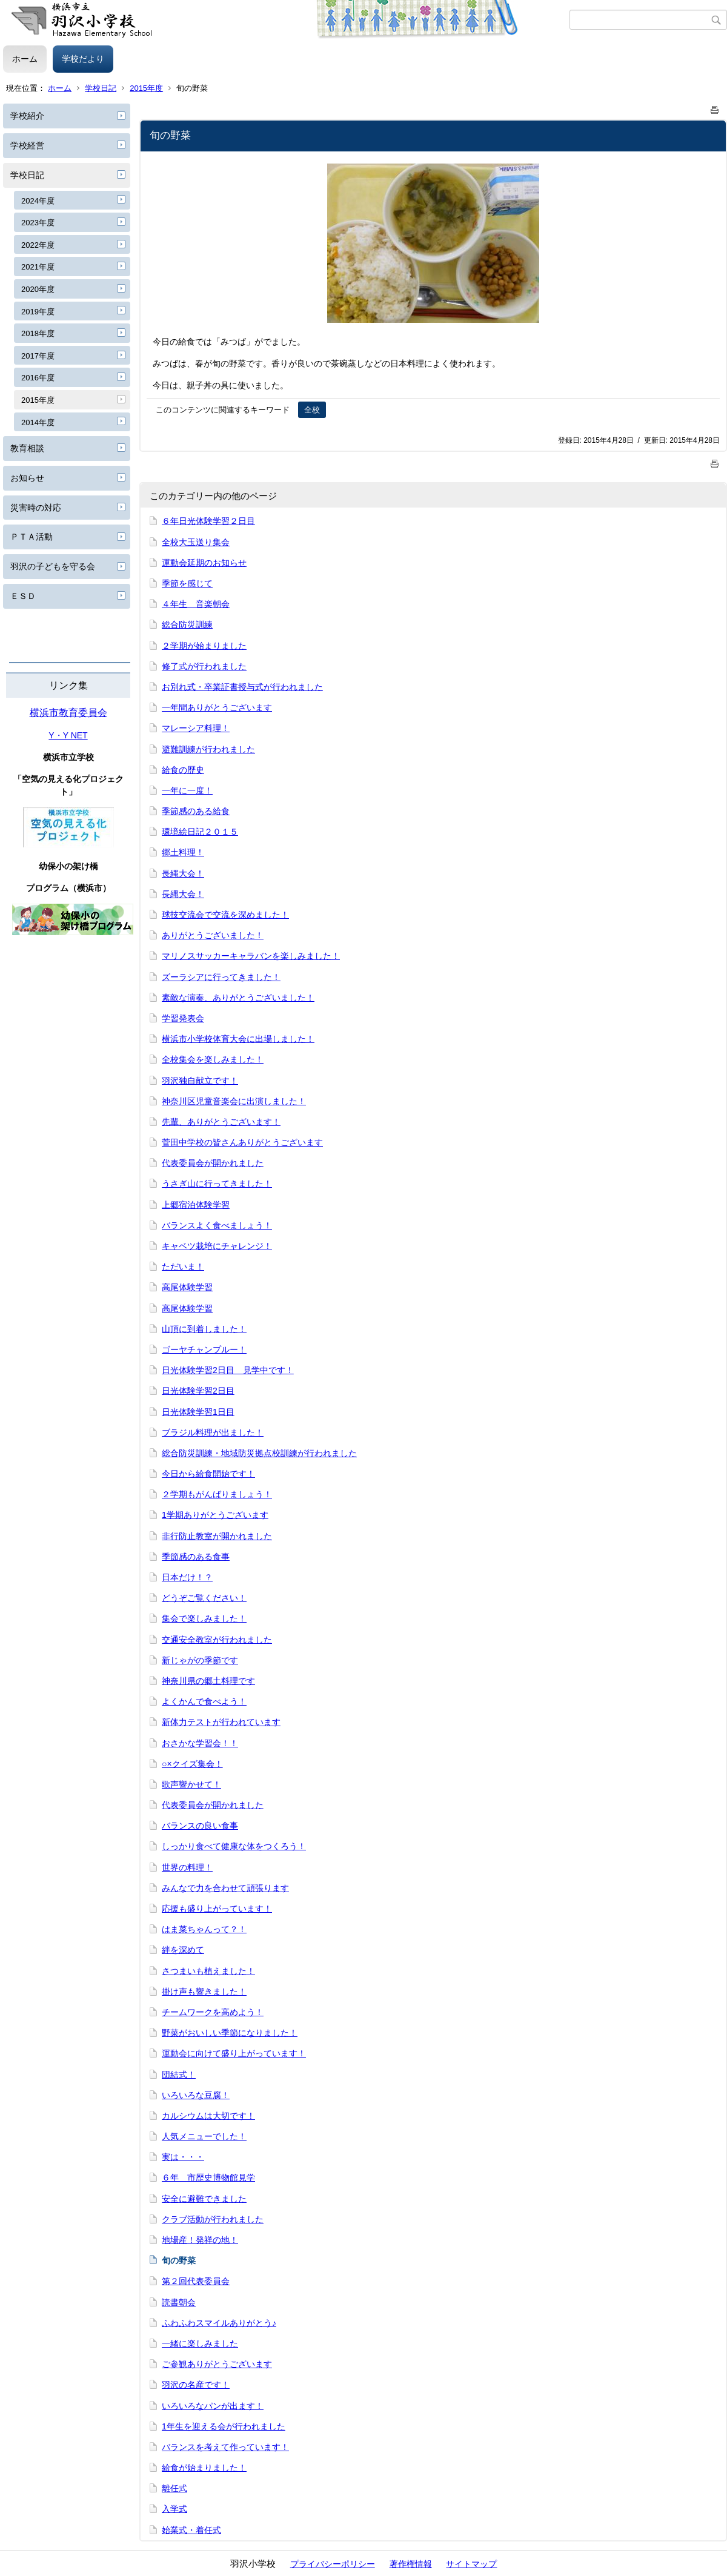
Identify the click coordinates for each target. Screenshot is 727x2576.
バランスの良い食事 (200, 1825)
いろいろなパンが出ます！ (213, 2406)
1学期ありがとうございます (215, 1515)
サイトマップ (471, 2564)
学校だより (83, 59)
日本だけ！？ (187, 1577)
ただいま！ (183, 1266)
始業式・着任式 (191, 2530)
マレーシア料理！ (196, 728)
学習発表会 (183, 1018)
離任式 (174, 2488)
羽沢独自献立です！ (200, 1080)
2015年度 (146, 88)
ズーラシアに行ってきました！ (221, 977)
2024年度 (38, 200)
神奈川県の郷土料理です (208, 1681)
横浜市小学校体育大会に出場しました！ (238, 1039)
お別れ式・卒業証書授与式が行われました (242, 687)
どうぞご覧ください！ (204, 1598)
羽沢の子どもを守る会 (52, 566)
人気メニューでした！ (204, 2136)
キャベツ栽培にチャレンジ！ (217, 1246)
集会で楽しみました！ (204, 1618)
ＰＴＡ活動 (31, 536)
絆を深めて (183, 1950)
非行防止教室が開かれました (217, 1536)
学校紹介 (27, 116)
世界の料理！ (187, 1867)
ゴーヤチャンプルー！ (204, 1349)
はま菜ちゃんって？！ (204, 1929)
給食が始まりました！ (204, 2467)
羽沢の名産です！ (196, 2384)
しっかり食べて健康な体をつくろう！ (234, 1846)
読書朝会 (179, 2302)
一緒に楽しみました (200, 2343)
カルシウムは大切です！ (208, 2116)
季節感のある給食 (196, 811)
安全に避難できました (204, 2199)
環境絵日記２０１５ (200, 831)
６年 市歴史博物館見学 (208, 2177)
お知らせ (27, 478)
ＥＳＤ (23, 596)
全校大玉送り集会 (196, 542)
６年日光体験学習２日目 (208, 521)
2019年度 (38, 311)
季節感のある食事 (196, 1556)
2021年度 (38, 266)
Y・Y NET (67, 735)
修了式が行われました (204, 666)
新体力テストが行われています (221, 1722)
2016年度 (38, 377)
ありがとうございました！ (213, 935)
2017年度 (38, 355)
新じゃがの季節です (200, 1660)
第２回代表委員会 (196, 2281)
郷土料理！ (183, 852)
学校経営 (27, 145)
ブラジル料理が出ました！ (213, 1432)
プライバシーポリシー (332, 2564)
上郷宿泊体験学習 (196, 1205)
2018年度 (38, 333)
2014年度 (38, 422)
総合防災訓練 (187, 624)
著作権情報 (411, 2564)
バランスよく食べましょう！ (217, 1225)
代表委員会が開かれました (213, 1163)
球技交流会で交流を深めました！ (225, 914)
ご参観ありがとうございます (217, 2364)
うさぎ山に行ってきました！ (217, 1183)
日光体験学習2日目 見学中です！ (228, 1370)
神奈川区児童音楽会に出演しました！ (234, 1101)
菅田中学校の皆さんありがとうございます (242, 1142)
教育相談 (27, 448)
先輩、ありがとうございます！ (221, 1122)
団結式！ (179, 2074)
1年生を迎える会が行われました (223, 2426)
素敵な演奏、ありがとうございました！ (238, 997)
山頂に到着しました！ (204, 1329)
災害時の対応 (35, 507)
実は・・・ (183, 2157)
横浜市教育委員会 (68, 712)
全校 (312, 409)
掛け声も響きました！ (204, 1991)
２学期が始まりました (204, 646)
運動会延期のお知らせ (204, 563)
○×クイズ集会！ (192, 1764)
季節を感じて (187, 583)
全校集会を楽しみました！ (213, 1059)
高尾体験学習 (187, 1287)
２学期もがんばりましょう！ (217, 1494)
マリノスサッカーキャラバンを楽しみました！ (251, 956)
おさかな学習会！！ (200, 1743)
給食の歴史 (183, 770)
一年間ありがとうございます (217, 707)
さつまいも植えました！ (208, 1971)
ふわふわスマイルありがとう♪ (219, 2323)
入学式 (174, 2509)
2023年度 (38, 222)
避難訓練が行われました (208, 749)
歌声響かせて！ (191, 1784)
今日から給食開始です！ (208, 1473)
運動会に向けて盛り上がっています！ (234, 2053)
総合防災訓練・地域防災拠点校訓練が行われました (259, 1453)
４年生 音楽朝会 (196, 604)
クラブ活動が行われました (213, 2219)
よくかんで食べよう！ (204, 1701)
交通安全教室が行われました (217, 1639)
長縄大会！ (183, 873)
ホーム (25, 59)
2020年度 (38, 289)
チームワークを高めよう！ (213, 2012)
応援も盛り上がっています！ (217, 1908)
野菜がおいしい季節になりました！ (229, 2033)
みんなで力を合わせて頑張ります (225, 1888)
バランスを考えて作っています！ (225, 2447)
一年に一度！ (187, 790)
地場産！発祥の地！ (200, 2240)
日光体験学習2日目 (198, 1391)
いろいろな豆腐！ (196, 2095)
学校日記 (100, 88)
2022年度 (38, 245)
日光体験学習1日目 (198, 1412)
